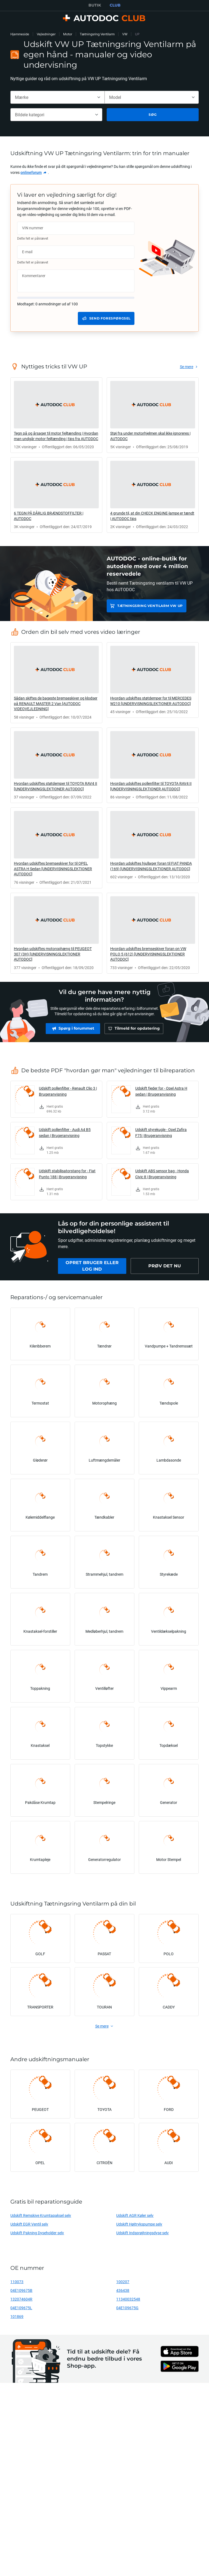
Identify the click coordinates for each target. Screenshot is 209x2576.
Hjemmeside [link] (19, 34)
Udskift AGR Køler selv (134, 2215)
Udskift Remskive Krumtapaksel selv (40, 2215)
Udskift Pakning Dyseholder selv (37, 2232)
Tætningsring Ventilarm (97, 34)
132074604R (21, 2299)
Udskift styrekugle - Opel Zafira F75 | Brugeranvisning (161, 1132)
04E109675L (21, 2307)
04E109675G (127, 2307)
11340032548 (128, 2299)
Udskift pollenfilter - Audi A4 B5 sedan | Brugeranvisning (65, 1132)
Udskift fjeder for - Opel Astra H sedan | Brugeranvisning (161, 1091)
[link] (33, 172)
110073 (16, 2281)
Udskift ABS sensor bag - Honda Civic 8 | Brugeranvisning (162, 1173)
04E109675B (21, 2290)
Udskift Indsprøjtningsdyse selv (142, 2232)
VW (124, 34)
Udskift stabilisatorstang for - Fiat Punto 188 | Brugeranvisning (67, 1173)
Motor (67, 34)
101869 (16, 2316)
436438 (122, 2290)
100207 (122, 2281)
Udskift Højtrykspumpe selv (139, 2224)
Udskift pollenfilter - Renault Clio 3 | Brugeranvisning (68, 1091)
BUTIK (94, 5)
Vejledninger (46, 34)
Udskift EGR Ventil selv (29, 2224)
